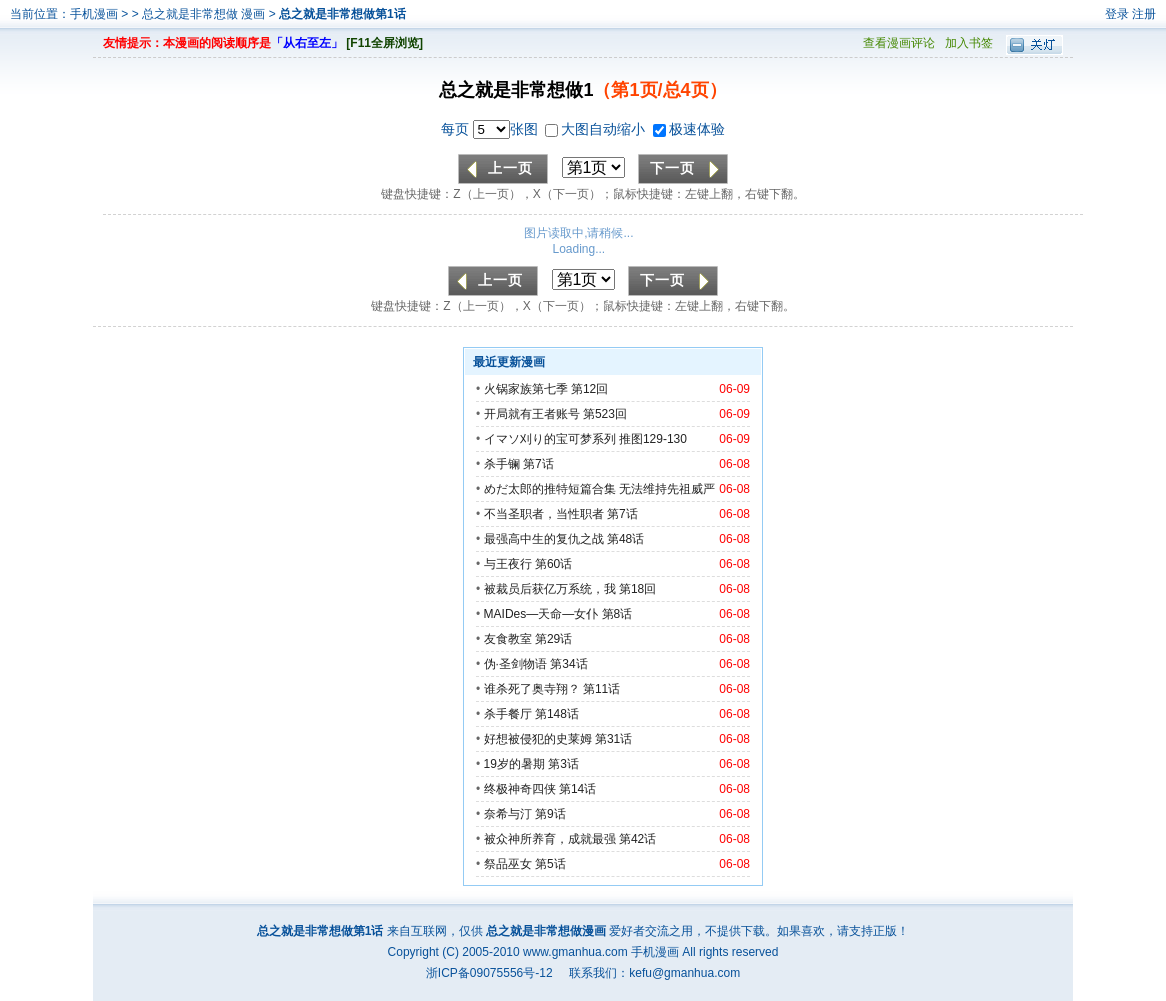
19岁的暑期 (514, 764)
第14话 (577, 789)
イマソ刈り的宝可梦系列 (550, 439)
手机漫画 (94, 14)
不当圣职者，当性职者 (544, 514)
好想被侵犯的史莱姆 (538, 739)
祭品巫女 (508, 864)
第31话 (613, 739)
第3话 (563, 764)
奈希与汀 (508, 814)
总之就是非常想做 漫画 (205, 14)
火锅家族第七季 (526, 389)
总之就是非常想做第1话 (342, 14)
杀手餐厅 (508, 714)
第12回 (589, 389)
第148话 (557, 714)
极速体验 (689, 129)
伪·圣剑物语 (515, 664)
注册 (1144, 14)
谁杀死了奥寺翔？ (532, 689)
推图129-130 (653, 439)
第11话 (601, 689)
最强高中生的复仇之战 (544, 539)
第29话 (553, 639)
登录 (1117, 14)
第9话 (550, 814)
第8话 (617, 614)
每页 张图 (491, 129)
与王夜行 (508, 564)
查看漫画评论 (899, 43)
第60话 (553, 564)
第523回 (605, 414)
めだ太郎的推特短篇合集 (550, 489)
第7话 (538, 464)
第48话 (625, 539)
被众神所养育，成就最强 (551, 839)
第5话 (550, 864)
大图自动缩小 (597, 129)
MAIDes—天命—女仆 (541, 614)
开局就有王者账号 (532, 414)
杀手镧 (502, 464)
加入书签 (969, 43)
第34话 (568, 664)
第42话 (637, 839)
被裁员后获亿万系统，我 (550, 589)
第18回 (637, 589)
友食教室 (508, 639)
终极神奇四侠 (520, 789)
